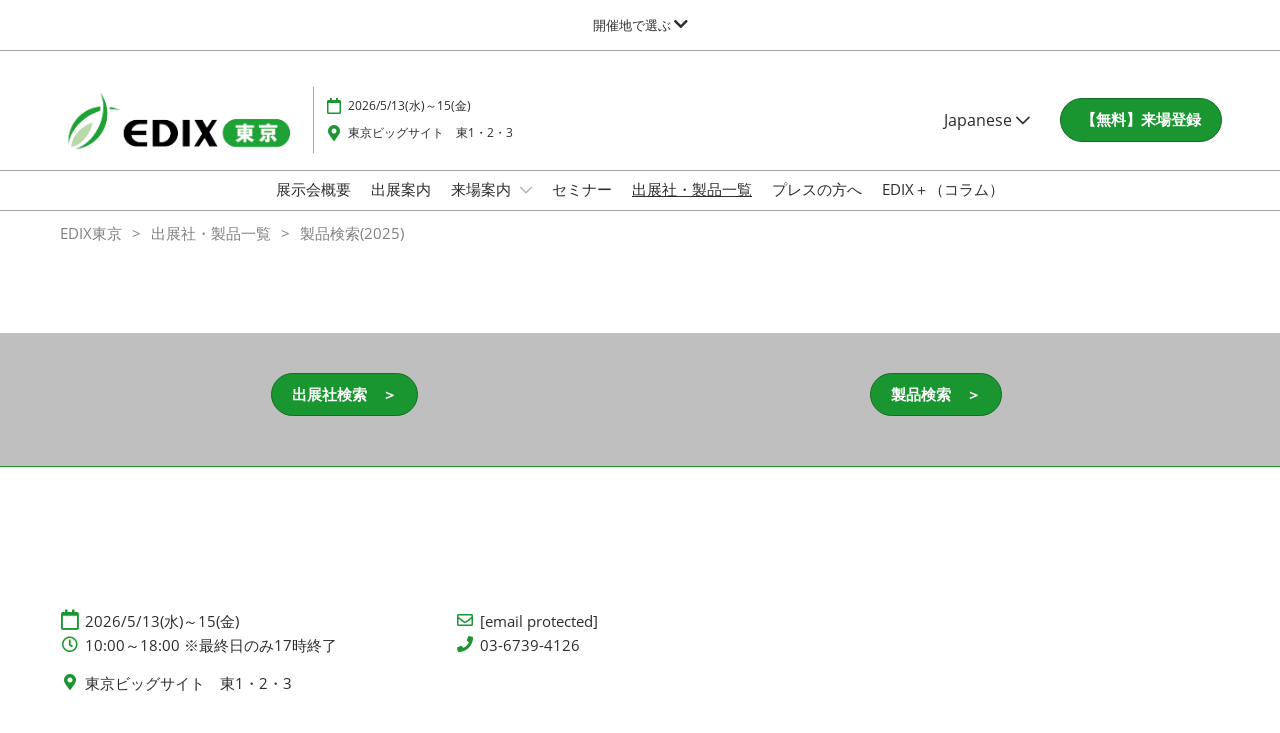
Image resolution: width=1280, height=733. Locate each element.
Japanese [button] (987, 120)
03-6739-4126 (530, 645)
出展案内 (401, 189)
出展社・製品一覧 (692, 189)
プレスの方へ (817, 189)
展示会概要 (313, 189)
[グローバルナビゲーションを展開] (640, 25)
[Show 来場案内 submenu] (526, 190)
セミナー (582, 189)
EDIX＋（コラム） (943, 189)
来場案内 (483, 189)
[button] (1141, 120)
